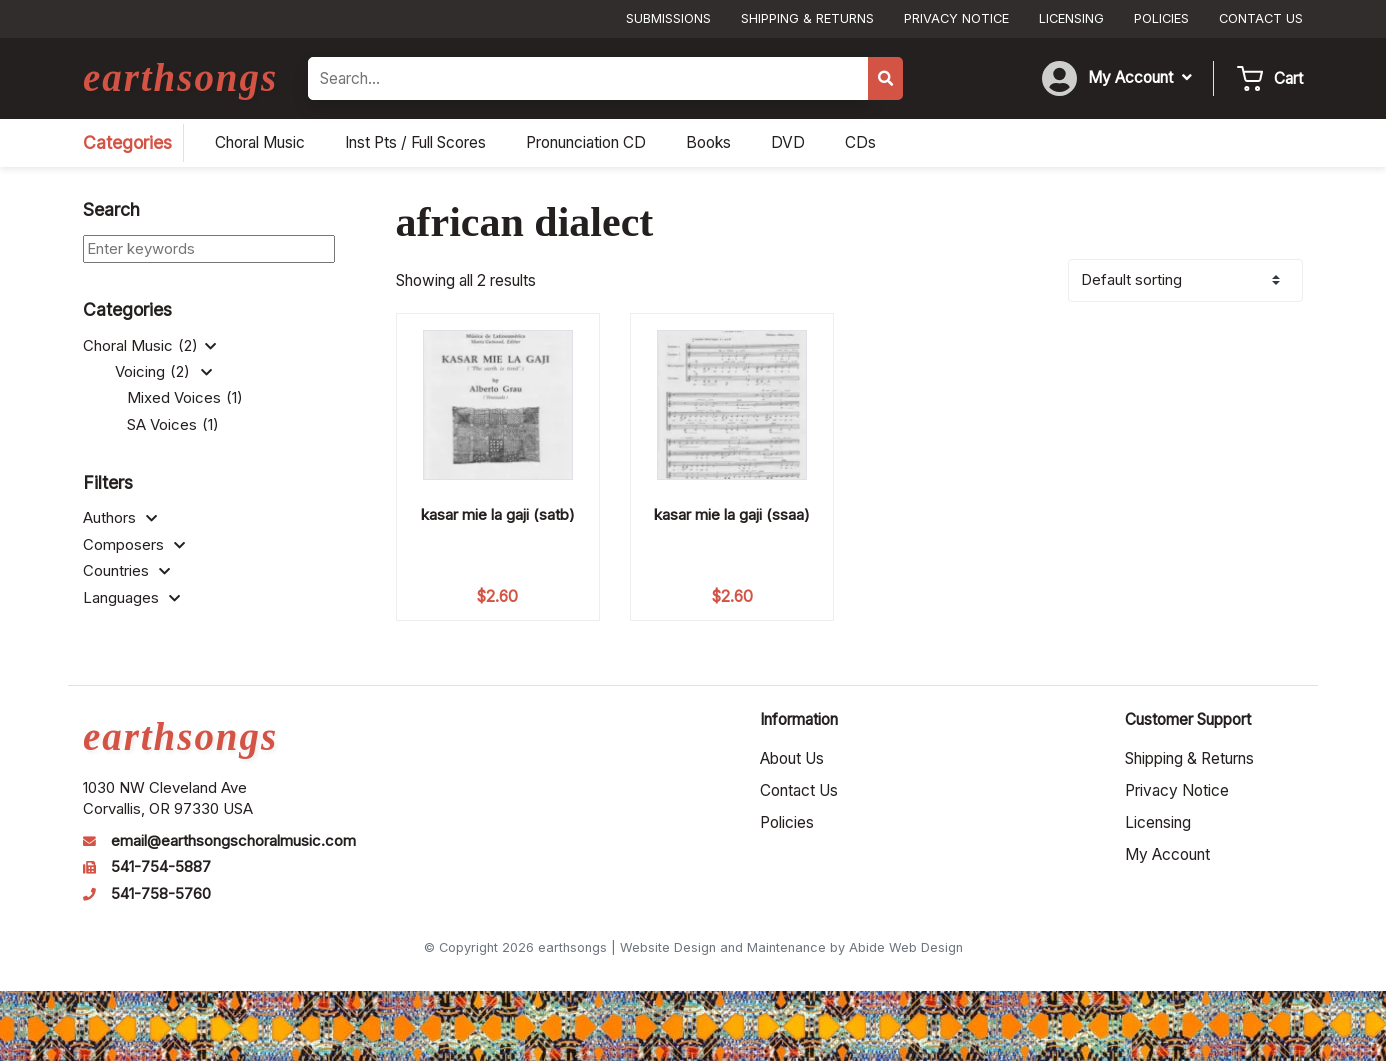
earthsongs (180, 77)
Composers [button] (134, 545)
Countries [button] (126, 571)
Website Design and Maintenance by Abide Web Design (791, 947)
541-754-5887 (161, 867)
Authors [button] (120, 518)
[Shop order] (1185, 280)
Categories (127, 142)
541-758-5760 (161, 894)
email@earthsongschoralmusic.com (233, 841)
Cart (1288, 78)
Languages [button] (131, 598)
